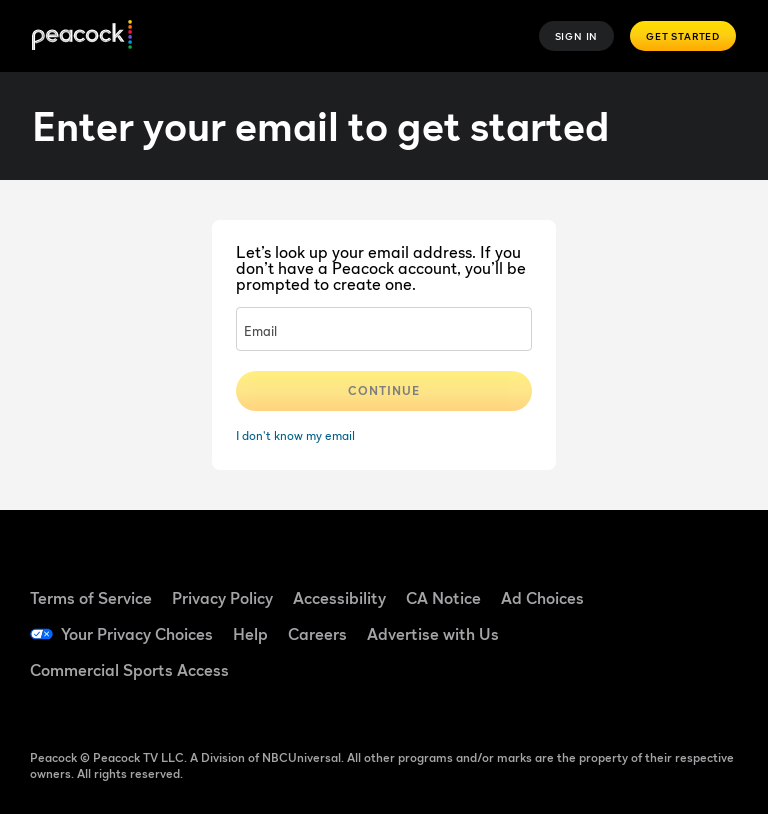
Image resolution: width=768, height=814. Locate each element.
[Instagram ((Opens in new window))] (703, 632)
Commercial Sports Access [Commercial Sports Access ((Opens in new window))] (129, 670)
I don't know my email (295, 435)
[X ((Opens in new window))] (651, 688)
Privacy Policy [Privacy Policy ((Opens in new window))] (222, 598)
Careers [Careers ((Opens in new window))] (317, 634)
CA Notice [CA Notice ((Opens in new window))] (443, 598)
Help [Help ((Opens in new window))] (250, 634)
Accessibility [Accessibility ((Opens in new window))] (339, 598)
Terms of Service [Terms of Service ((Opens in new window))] (91, 598)
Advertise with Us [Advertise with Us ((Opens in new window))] (433, 634)
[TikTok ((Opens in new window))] (703, 576)
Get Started (683, 36)
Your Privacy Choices (137, 634)
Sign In (577, 36)
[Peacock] (82, 36)
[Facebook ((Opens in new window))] (651, 576)
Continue (384, 390)
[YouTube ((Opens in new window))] (651, 632)
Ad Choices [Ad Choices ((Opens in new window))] (542, 598)
